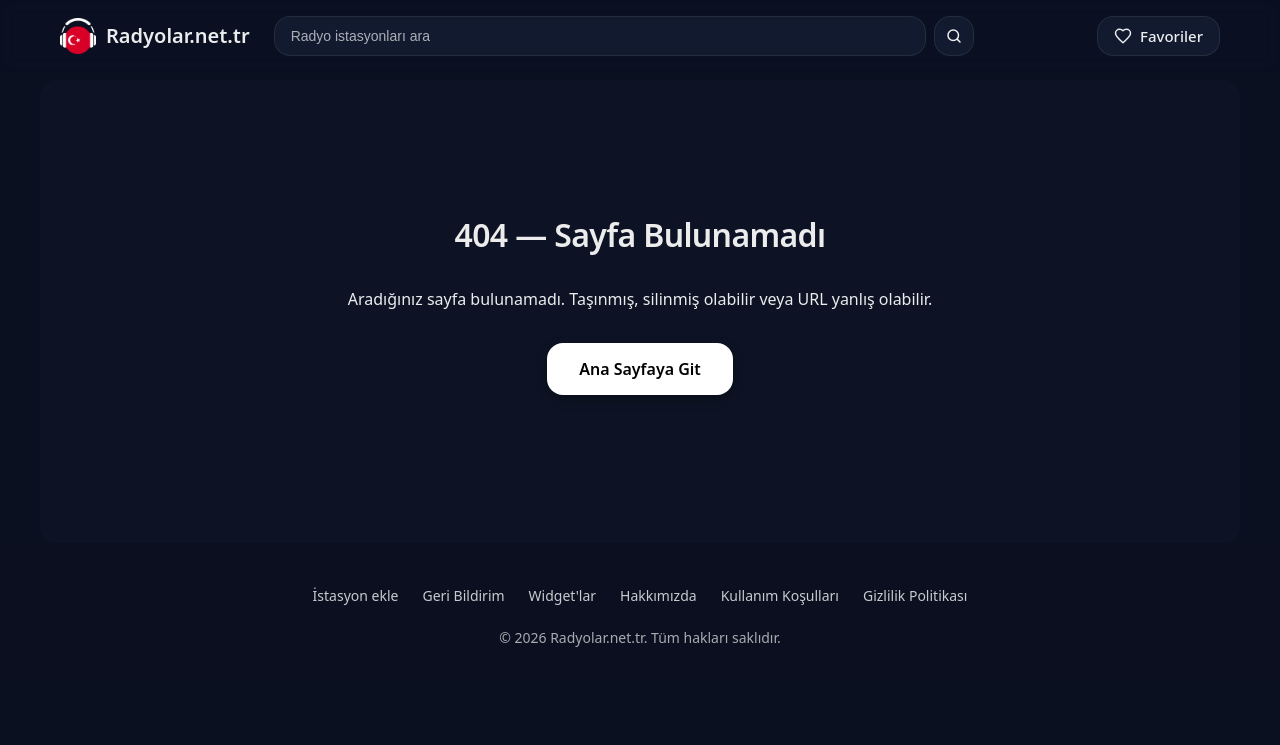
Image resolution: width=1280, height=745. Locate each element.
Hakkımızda (658, 595)
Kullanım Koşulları (780, 595)
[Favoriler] (1158, 36)
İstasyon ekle (356, 595)
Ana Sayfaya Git (640, 369)
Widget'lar (562, 595)
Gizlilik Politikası (915, 595)
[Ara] (954, 36)
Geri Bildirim (463, 595)
